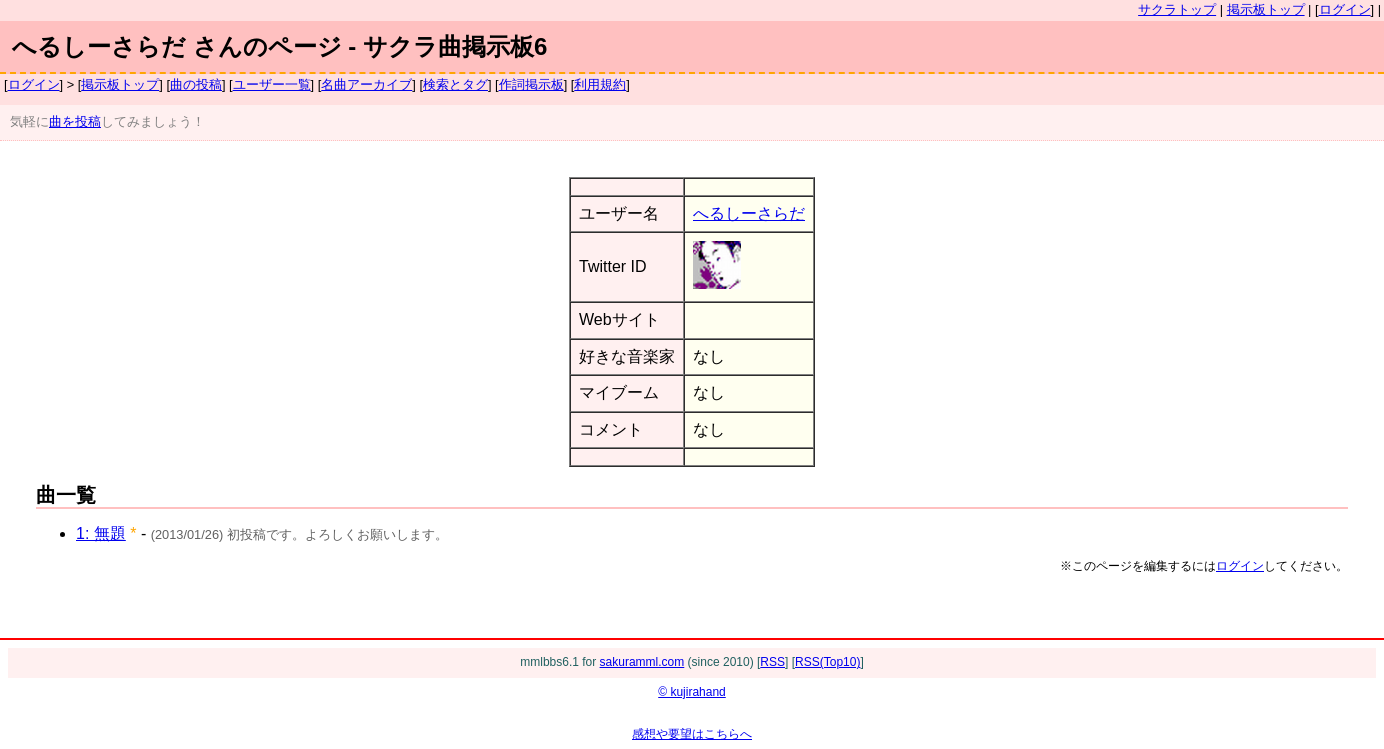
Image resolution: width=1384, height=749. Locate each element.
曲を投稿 (75, 121)
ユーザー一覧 (272, 84)
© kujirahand (692, 692)
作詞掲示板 (531, 84)
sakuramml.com (642, 662)
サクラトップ (1177, 9)
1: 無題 (101, 533)
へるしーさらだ (749, 213)
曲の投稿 (196, 84)
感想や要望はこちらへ (692, 734)
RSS (772, 662)
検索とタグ (455, 84)
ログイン (1345, 9)
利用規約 (600, 84)
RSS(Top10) (827, 662)
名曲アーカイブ (366, 84)
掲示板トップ (1266, 9)
